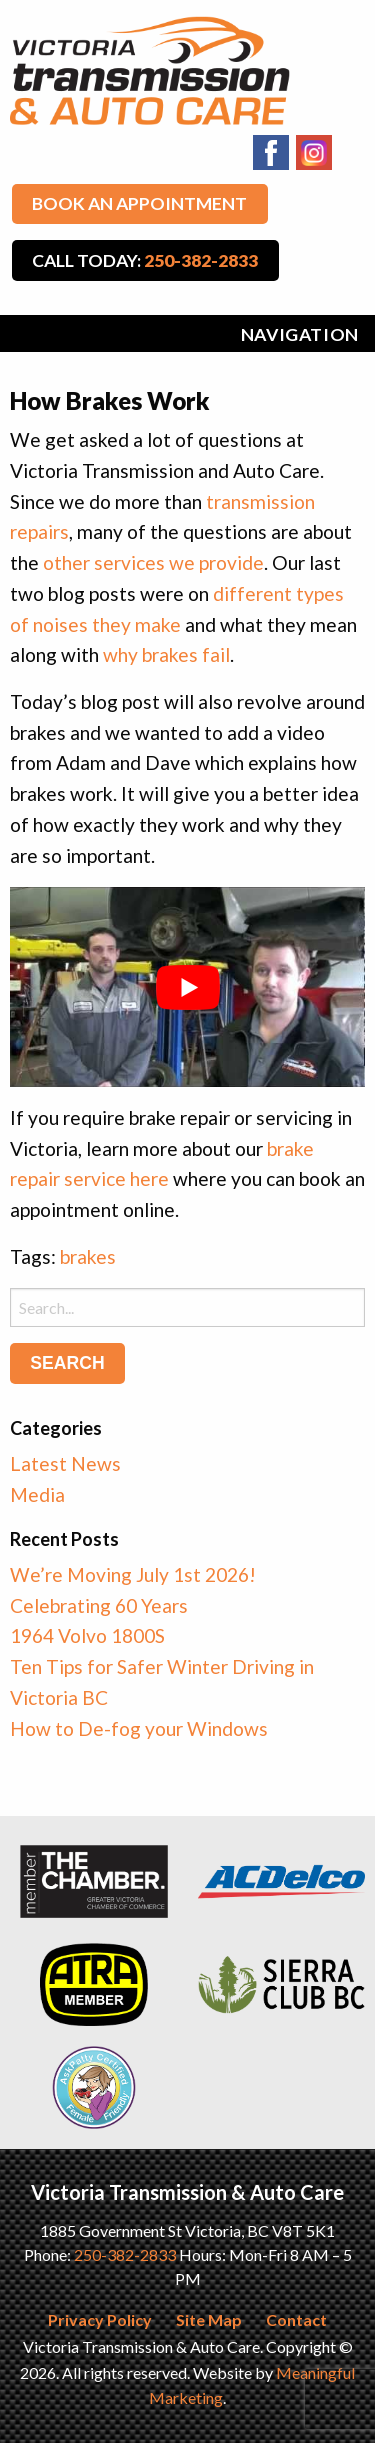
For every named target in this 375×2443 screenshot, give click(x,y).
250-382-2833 (125, 2254)
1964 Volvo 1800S (87, 1635)
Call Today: (145, 260)
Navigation (300, 334)
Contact (296, 2319)
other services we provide (153, 562)
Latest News (65, 1463)
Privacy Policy (100, 2319)
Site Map (209, 2319)
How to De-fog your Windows (139, 1728)
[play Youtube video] (187, 987)
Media (37, 1494)
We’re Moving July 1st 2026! (133, 1574)
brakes (88, 1256)
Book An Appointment (139, 203)
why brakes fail (166, 654)
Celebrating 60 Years (99, 1605)
